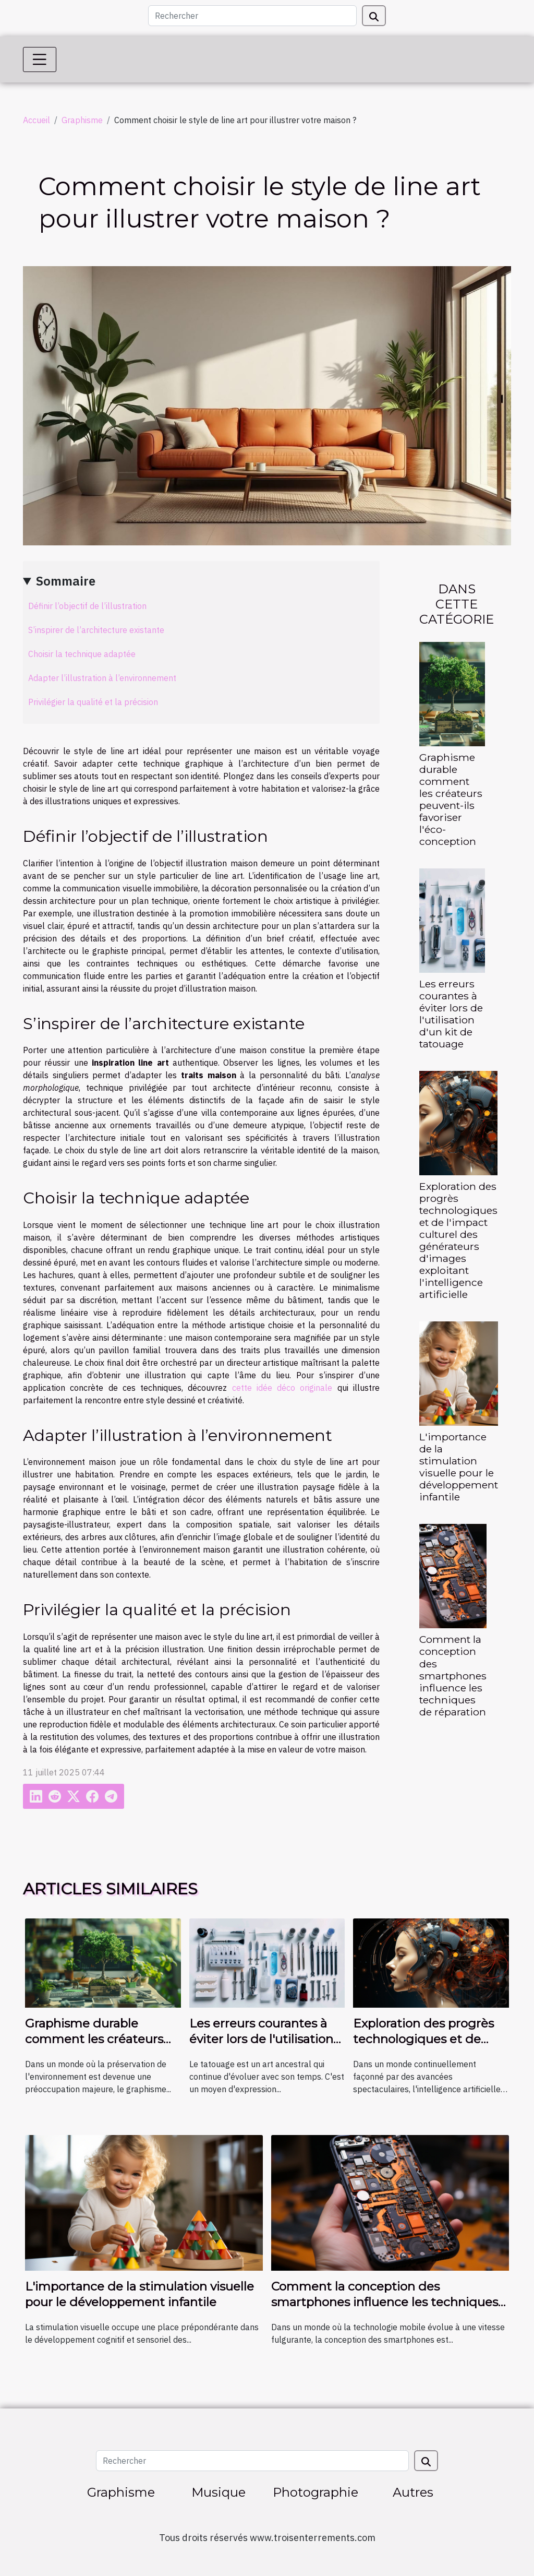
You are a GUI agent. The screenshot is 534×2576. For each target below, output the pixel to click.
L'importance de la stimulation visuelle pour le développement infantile (458, 1466)
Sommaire (65, 581)
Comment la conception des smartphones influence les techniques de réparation (453, 1675)
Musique (218, 2492)
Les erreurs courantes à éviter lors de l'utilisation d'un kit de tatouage (451, 1013)
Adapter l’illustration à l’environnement (102, 678)
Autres (413, 2492)
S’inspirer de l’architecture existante (96, 630)
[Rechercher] (252, 15)
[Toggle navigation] (39, 59)
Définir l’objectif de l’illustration (87, 606)
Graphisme (82, 120)
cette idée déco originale (282, 1387)
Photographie (315, 2492)
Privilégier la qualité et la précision (93, 702)
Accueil (36, 120)
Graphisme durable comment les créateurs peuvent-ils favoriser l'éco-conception (450, 799)
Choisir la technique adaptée (82, 654)
